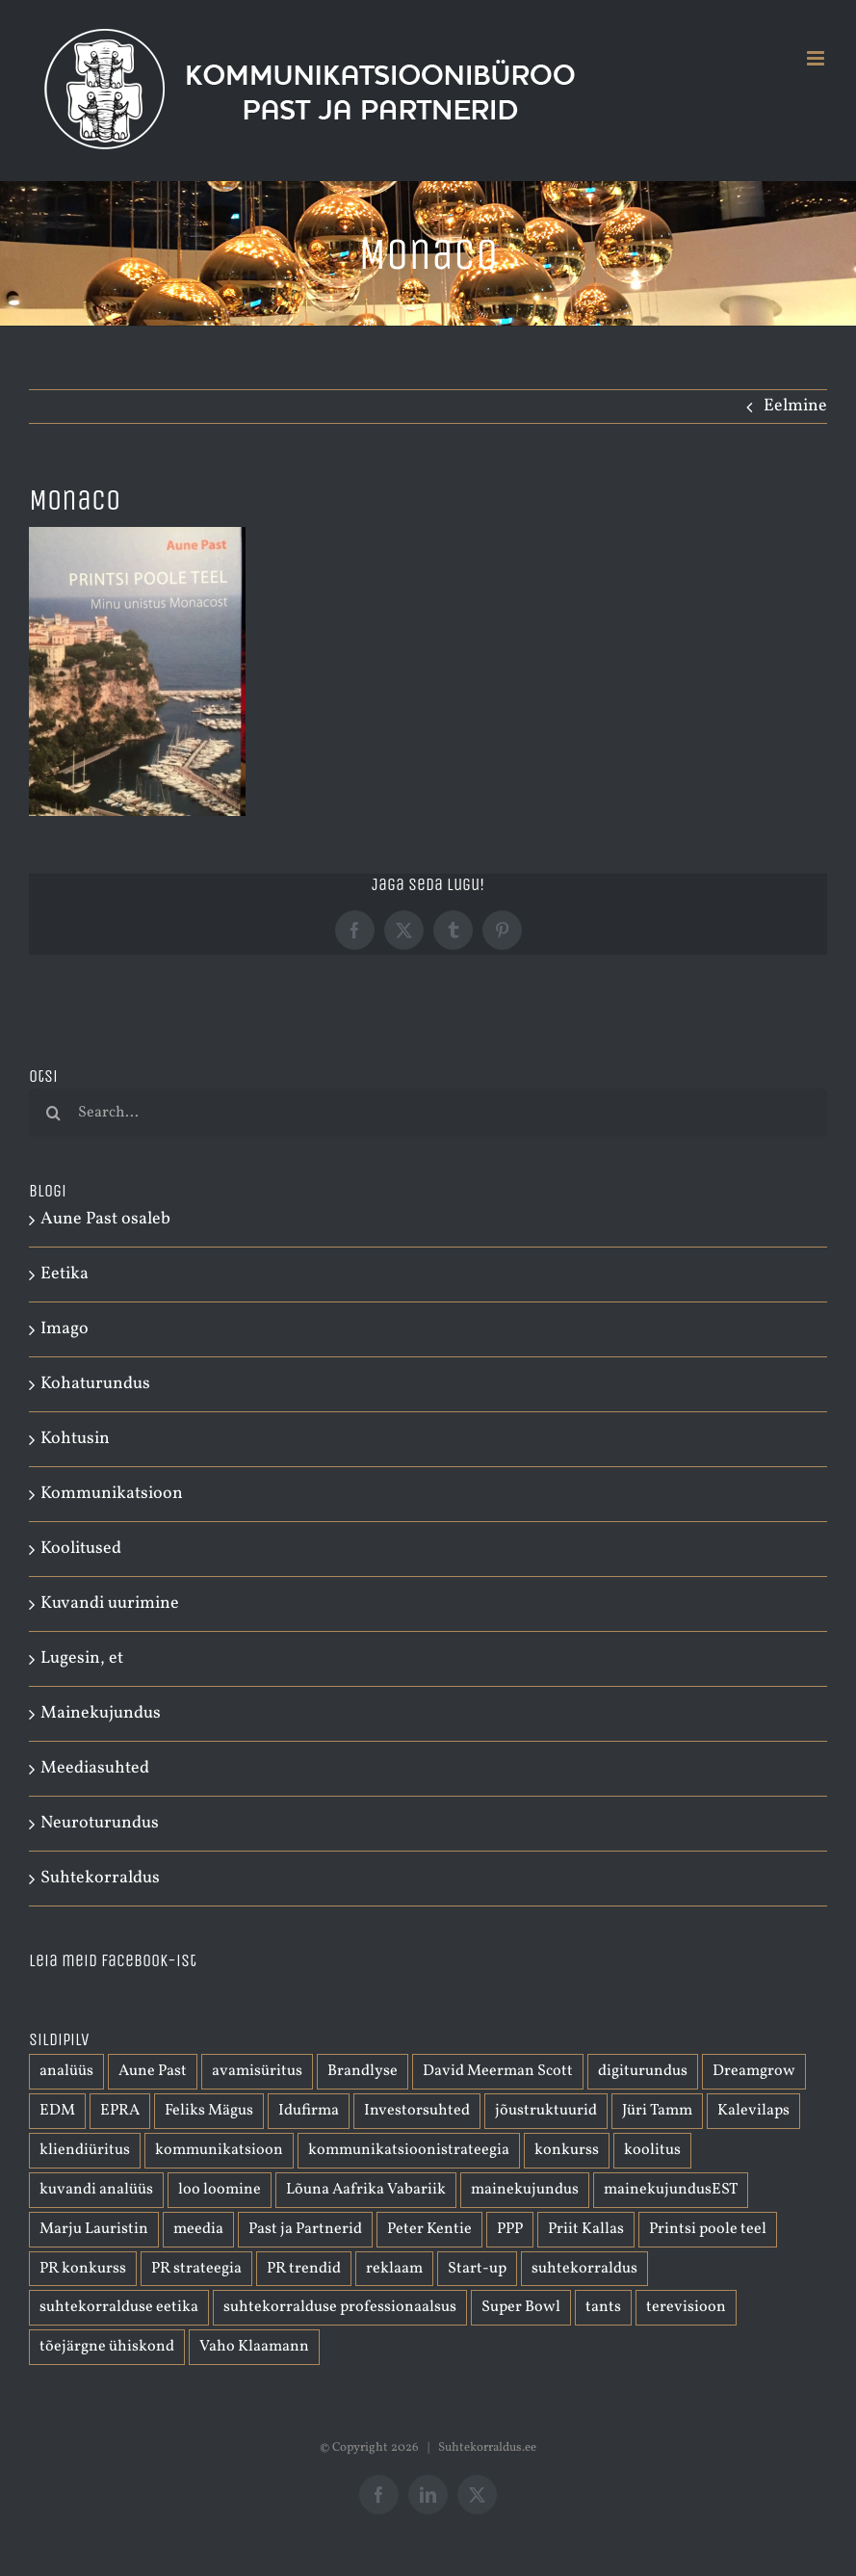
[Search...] (428, 1113)
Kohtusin (75, 1439)
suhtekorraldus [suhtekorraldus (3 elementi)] (584, 2268)
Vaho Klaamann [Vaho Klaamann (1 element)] (254, 2346)
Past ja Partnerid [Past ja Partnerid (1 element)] (305, 2229)
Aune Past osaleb (105, 1219)
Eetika (64, 1274)
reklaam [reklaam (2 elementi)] (394, 2268)
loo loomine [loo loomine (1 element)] (219, 2189)
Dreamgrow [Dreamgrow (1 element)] (754, 2071)
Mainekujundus (100, 1713)
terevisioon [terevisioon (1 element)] (686, 2307)
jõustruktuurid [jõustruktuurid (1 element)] (546, 2110)
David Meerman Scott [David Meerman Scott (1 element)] (498, 2071)
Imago (64, 1329)
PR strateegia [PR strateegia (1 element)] (196, 2268)
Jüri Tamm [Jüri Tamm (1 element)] (657, 2110)
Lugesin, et (81, 1658)
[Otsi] (53, 1113)
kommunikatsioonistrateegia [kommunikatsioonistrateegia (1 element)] (408, 2150)
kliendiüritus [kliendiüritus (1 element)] (84, 2150)
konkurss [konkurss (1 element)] (566, 2150)
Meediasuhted (94, 1768)
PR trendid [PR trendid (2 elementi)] (304, 2268)
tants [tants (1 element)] (603, 2307)
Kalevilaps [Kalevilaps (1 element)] (753, 2110)
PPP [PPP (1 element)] (510, 2229)
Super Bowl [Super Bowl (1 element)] (520, 2307)
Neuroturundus (99, 1823)
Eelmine (795, 406)
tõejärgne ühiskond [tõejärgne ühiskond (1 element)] (106, 2346)
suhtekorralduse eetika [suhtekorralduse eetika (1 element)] (118, 2307)
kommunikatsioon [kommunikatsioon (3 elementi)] (219, 2150)
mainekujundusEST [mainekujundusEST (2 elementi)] (671, 2189)
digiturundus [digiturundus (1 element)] (642, 2071)
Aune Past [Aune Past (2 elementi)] (152, 2071)
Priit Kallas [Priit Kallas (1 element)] (586, 2229)
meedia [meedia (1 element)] (198, 2229)
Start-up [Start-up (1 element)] (477, 2268)
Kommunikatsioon (111, 1494)
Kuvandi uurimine (109, 1603)
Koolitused (80, 1549)
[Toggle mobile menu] (817, 58)
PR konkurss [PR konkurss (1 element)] (82, 2268)
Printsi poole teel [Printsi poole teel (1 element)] (707, 2229)
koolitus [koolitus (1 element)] (652, 2150)
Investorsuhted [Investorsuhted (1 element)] (417, 2110)
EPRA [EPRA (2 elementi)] (120, 2110)
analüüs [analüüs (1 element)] (66, 2071)
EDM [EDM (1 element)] (57, 2110)
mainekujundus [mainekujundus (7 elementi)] (525, 2189)
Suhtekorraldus (100, 1878)
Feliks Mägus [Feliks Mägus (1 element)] (209, 2110)
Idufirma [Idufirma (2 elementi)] (308, 2110)
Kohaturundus (95, 1384)
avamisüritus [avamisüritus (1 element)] (257, 2071)
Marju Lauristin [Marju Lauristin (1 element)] (93, 2229)
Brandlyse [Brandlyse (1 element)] (362, 2071)
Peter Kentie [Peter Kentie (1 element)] (429, 2229)
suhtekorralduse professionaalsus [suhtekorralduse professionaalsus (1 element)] (339, 2307)
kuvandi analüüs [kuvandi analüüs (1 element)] (96, 2189)
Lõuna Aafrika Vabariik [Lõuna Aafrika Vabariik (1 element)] (366, 2189)
